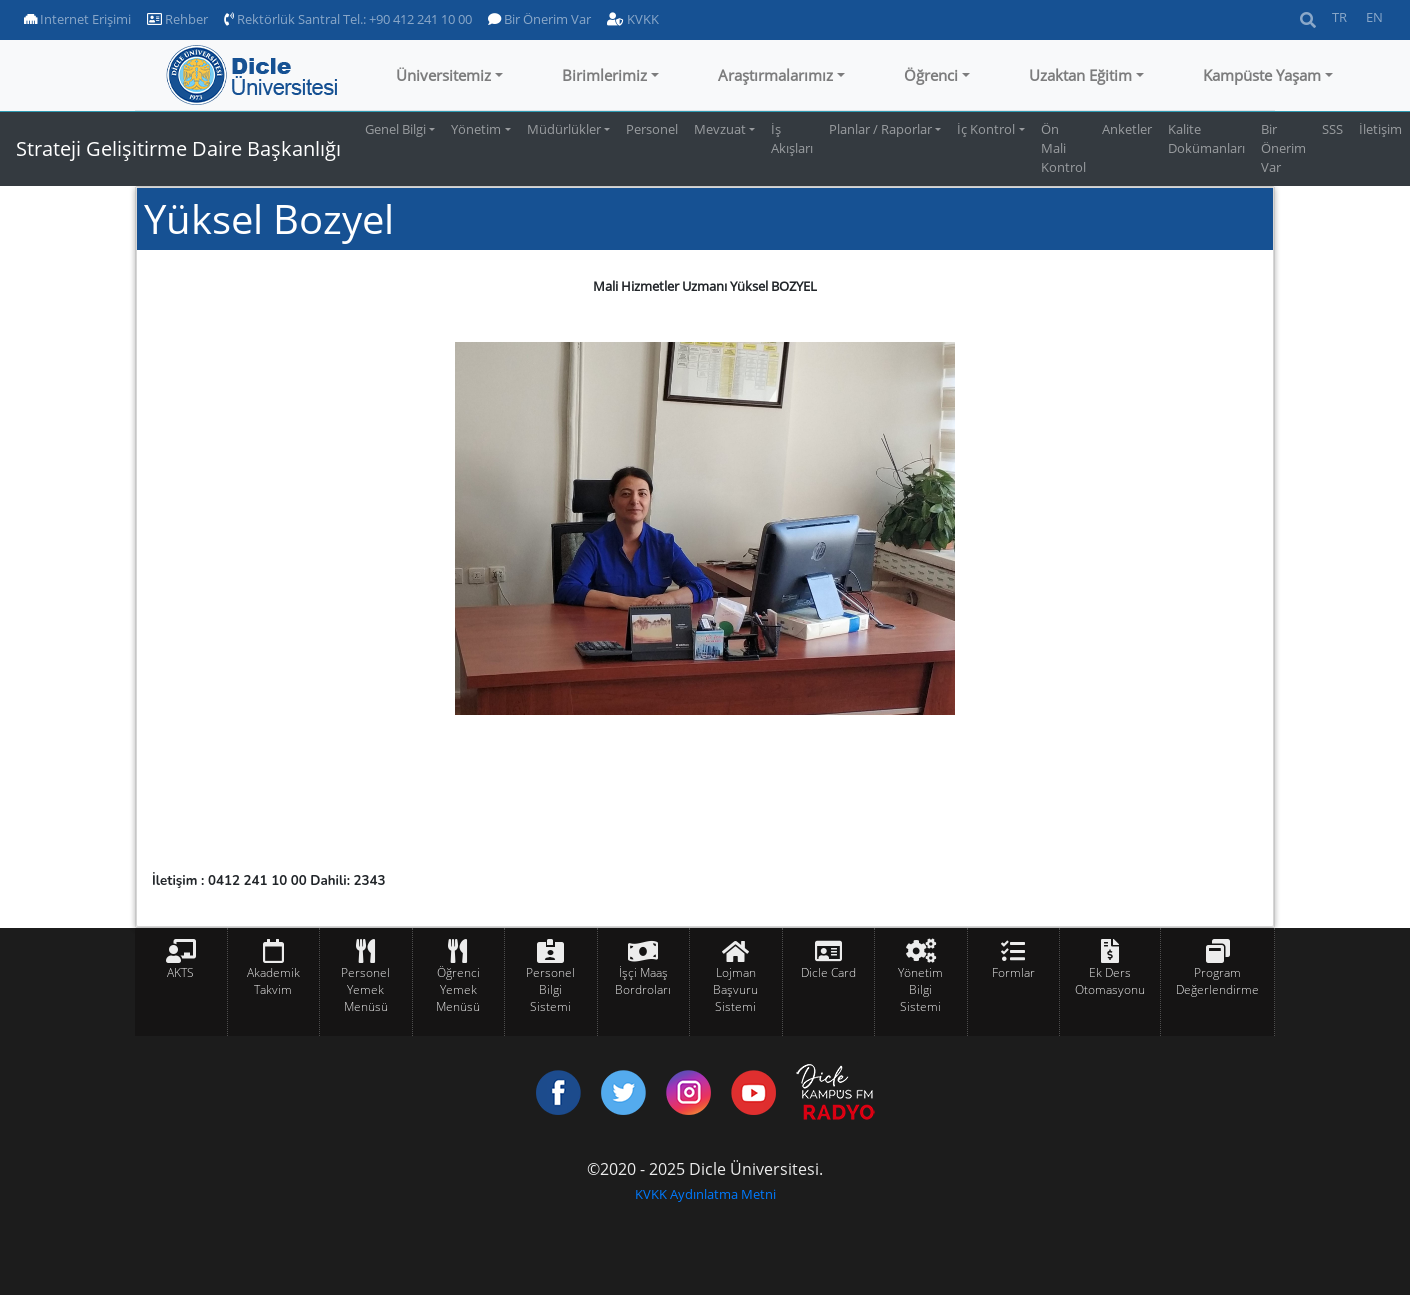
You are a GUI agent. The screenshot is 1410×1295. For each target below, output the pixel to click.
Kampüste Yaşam (1262, 75)
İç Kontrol (986, 129)
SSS (1332, 129)
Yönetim (476, 129)
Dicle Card (828, 972)
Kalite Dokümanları (1206, 138)
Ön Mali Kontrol (1063, 148)
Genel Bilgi (395, 129)
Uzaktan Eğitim (1080, 75)
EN (1374, 17)
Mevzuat (720, 129)
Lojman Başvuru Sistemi (735, 989)
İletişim (1380, 129)
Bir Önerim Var (539, 19)
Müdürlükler (564, 129)
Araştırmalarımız (775, 75)
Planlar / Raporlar (880, 129)
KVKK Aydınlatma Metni (705, 1194)
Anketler (1127, 129)
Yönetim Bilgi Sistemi (920, 989)
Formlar (1013, 972)
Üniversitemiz (443, 75)
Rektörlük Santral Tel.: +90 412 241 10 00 (348, 19)
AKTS (180, 972)
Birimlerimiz (604, 75)
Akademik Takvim (273, 981)
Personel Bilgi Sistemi (550, 989)
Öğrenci (931, 75)
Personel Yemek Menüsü (365, 989)
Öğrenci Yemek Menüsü (458, 989)
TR (1339, 17)
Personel (652, 129)
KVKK (633, 19)
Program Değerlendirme (1217, 981)
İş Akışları (792, 138)
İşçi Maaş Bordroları (643, 981)
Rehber (177, 19)
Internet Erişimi (77, 19)
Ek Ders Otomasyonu (1110, 981)
